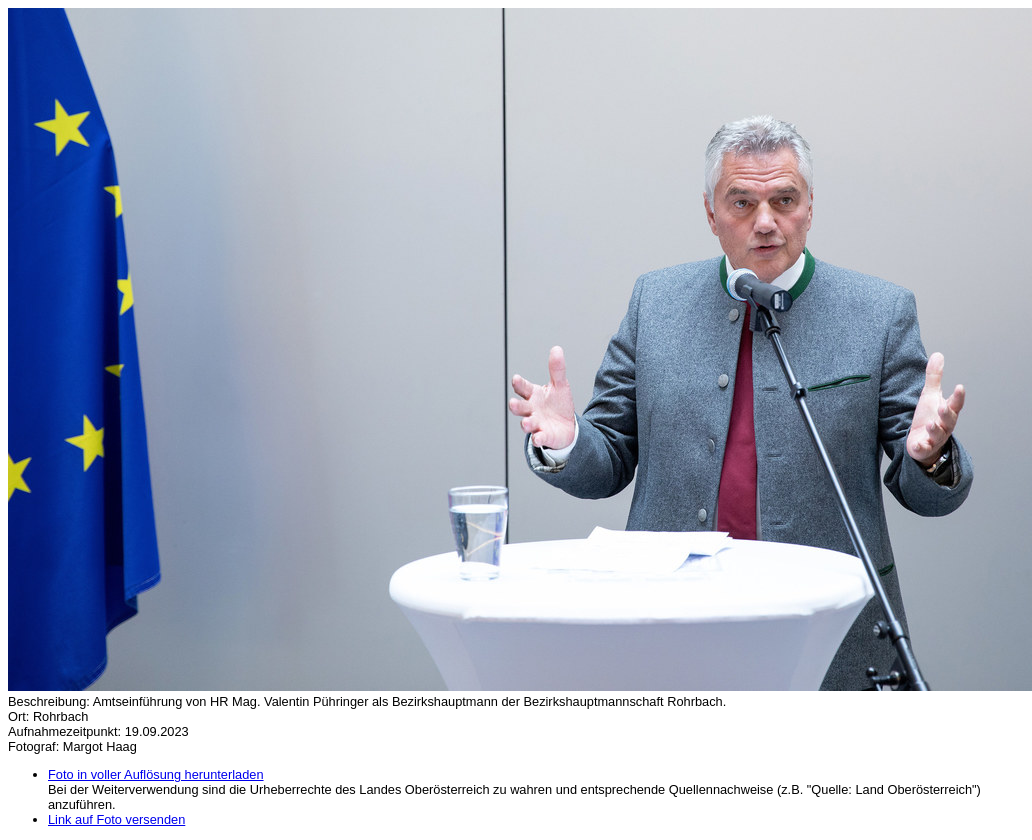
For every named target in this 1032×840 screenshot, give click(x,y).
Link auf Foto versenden (116, 819)
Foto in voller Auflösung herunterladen (156, 774)
